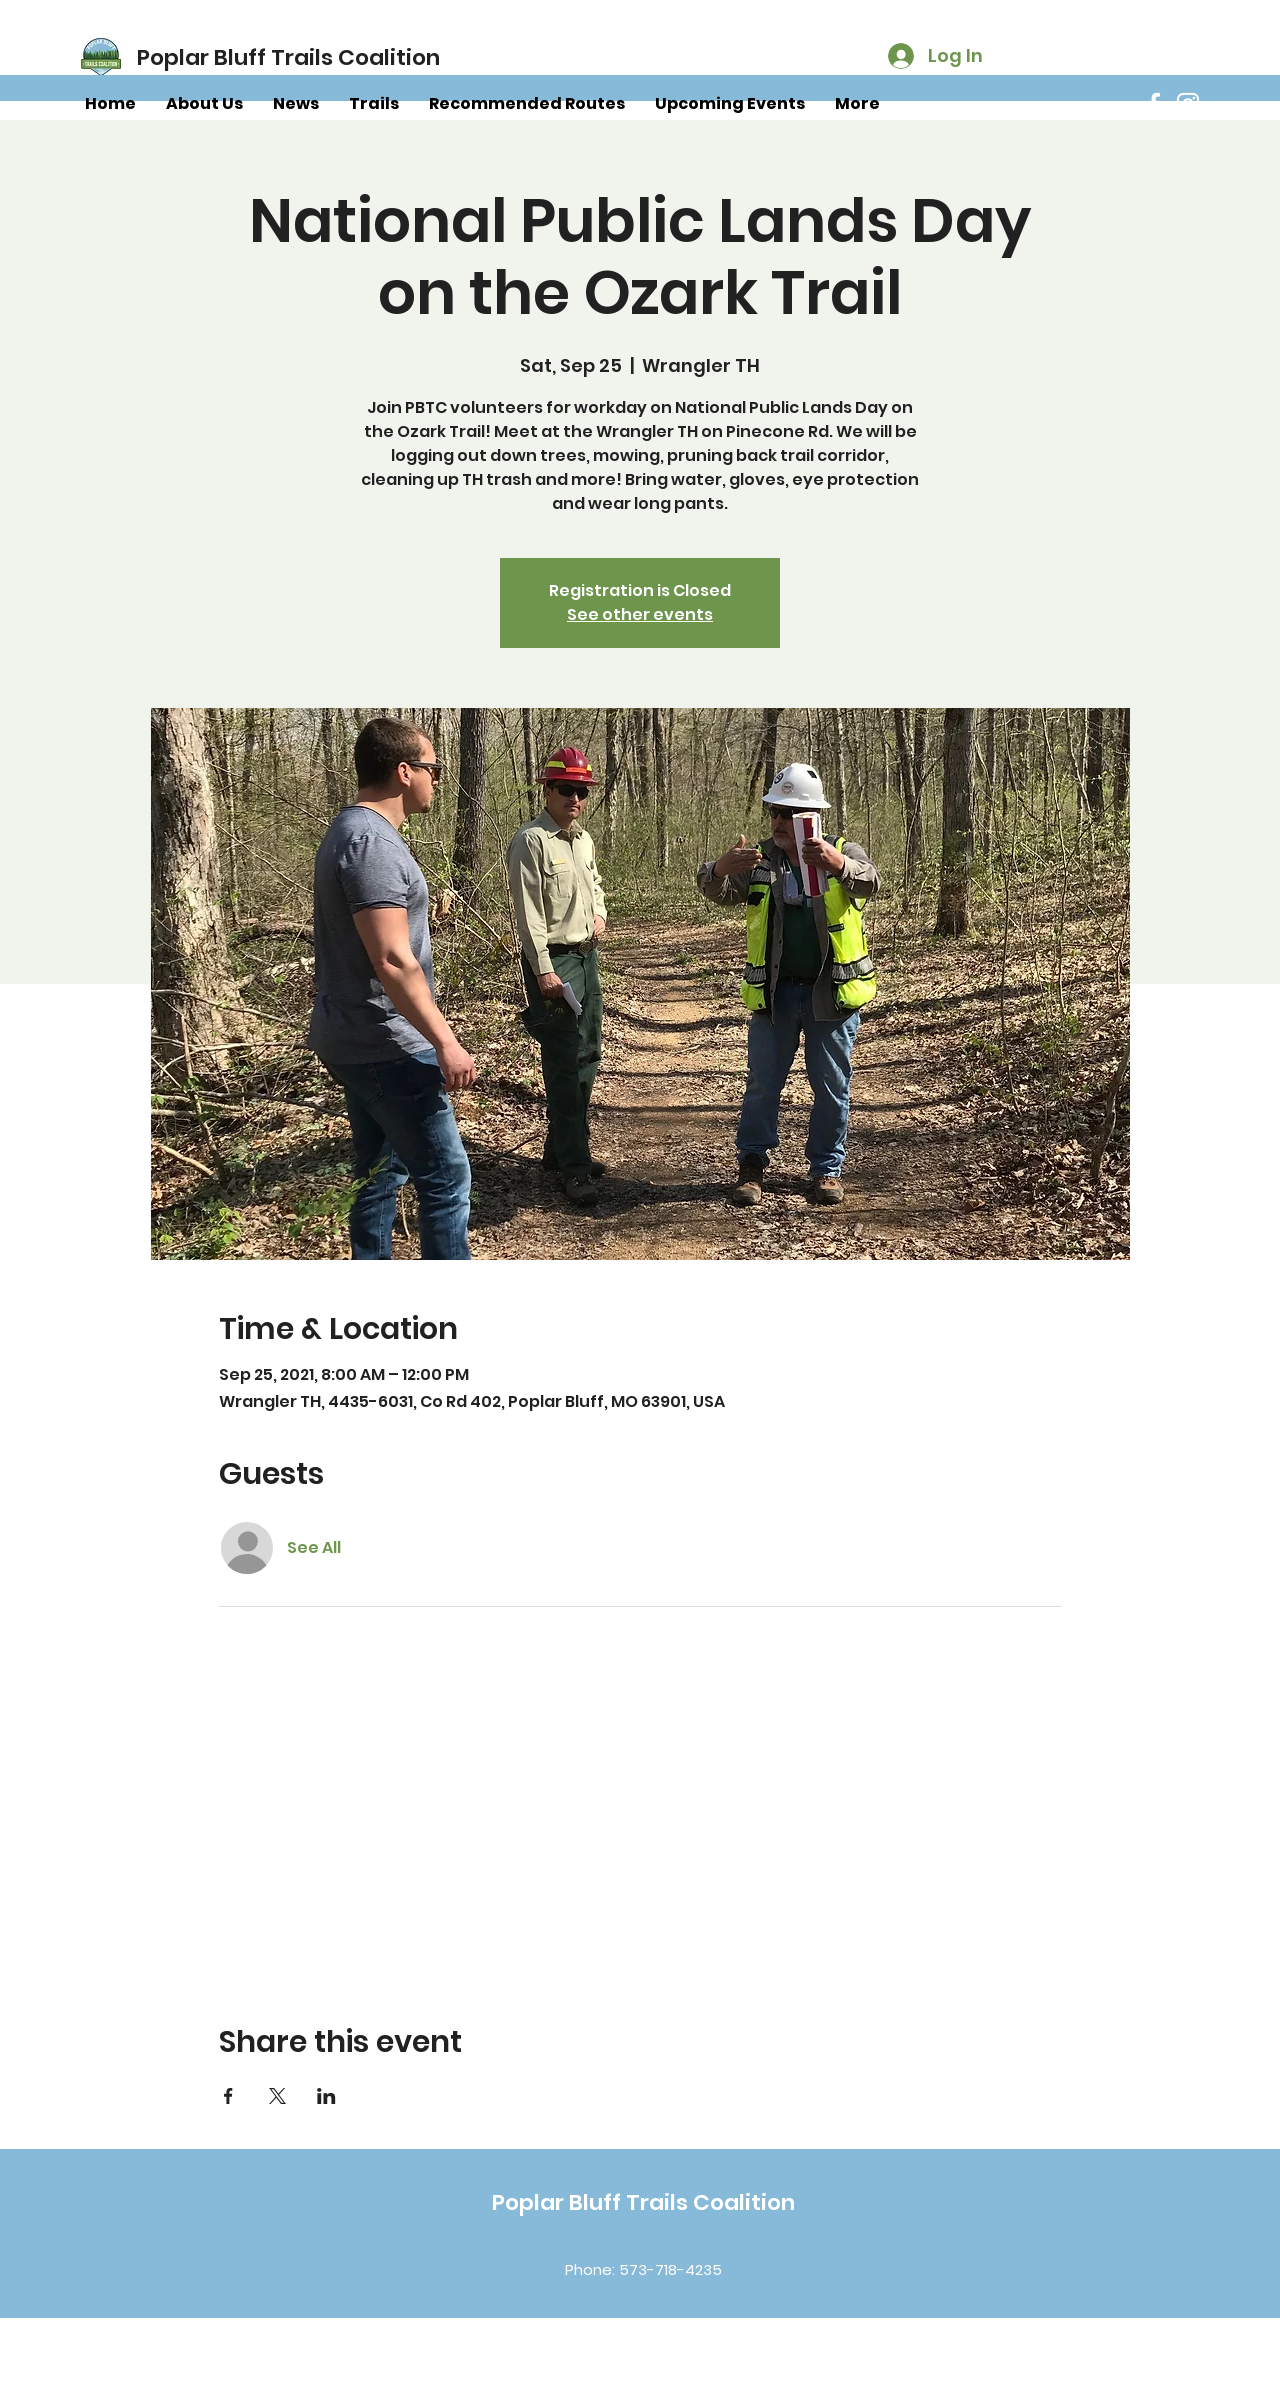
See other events (640, 614)
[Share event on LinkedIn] (326, 2096)
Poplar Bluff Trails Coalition (643, 2202)
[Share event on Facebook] (228, 2096)
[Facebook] (1154, 104)
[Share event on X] (277, 2096)
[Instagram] (1188, 104)
